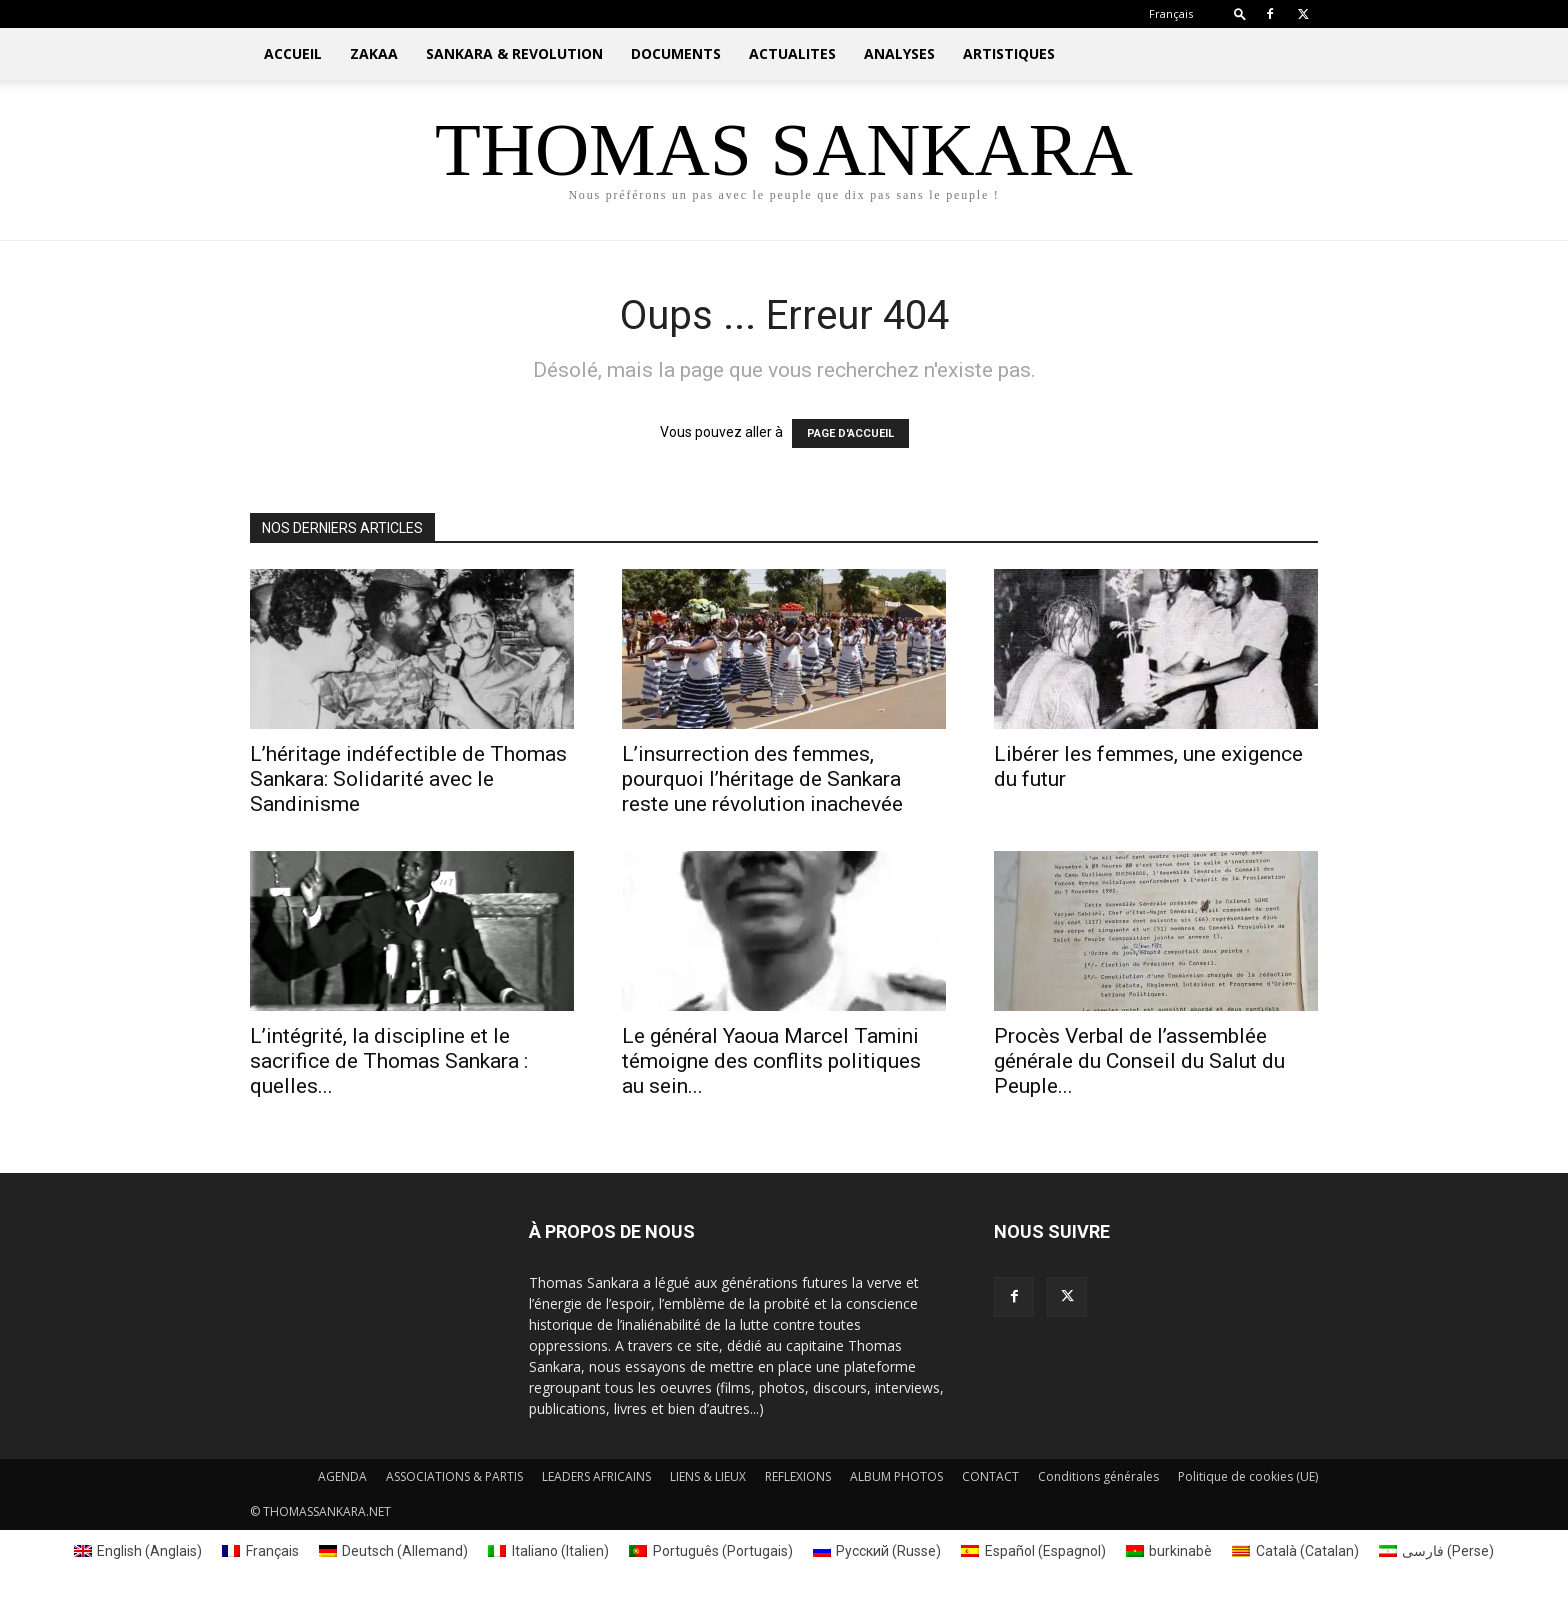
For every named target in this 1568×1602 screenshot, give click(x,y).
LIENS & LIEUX (708, 1476)
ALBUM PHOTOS (896, 1476)
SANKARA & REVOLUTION (514, 53)
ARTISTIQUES (1009, 53)
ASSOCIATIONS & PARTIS (454, 1476)
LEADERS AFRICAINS (596, 1476)
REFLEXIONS (798, 1476)
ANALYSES (899, 53)
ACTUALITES (792, 53)
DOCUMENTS (676, 53)
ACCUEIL (293, 53)
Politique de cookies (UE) (1248, 1476)
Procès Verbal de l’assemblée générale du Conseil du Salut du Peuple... (1139, 1061)
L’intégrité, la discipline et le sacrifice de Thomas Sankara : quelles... (389, 1061)
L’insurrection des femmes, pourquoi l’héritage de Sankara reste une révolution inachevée (762, 779)
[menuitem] (1171, 13)
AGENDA (342, 1476)
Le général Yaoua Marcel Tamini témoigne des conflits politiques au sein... (771, 1061)
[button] (1240, 13)
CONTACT (990, 1476)
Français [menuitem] (272, 1551)
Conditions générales (1098, 1476)
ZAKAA (374, 53)
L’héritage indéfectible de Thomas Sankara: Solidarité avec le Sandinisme (408, 779)
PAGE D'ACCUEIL (850, 433)
